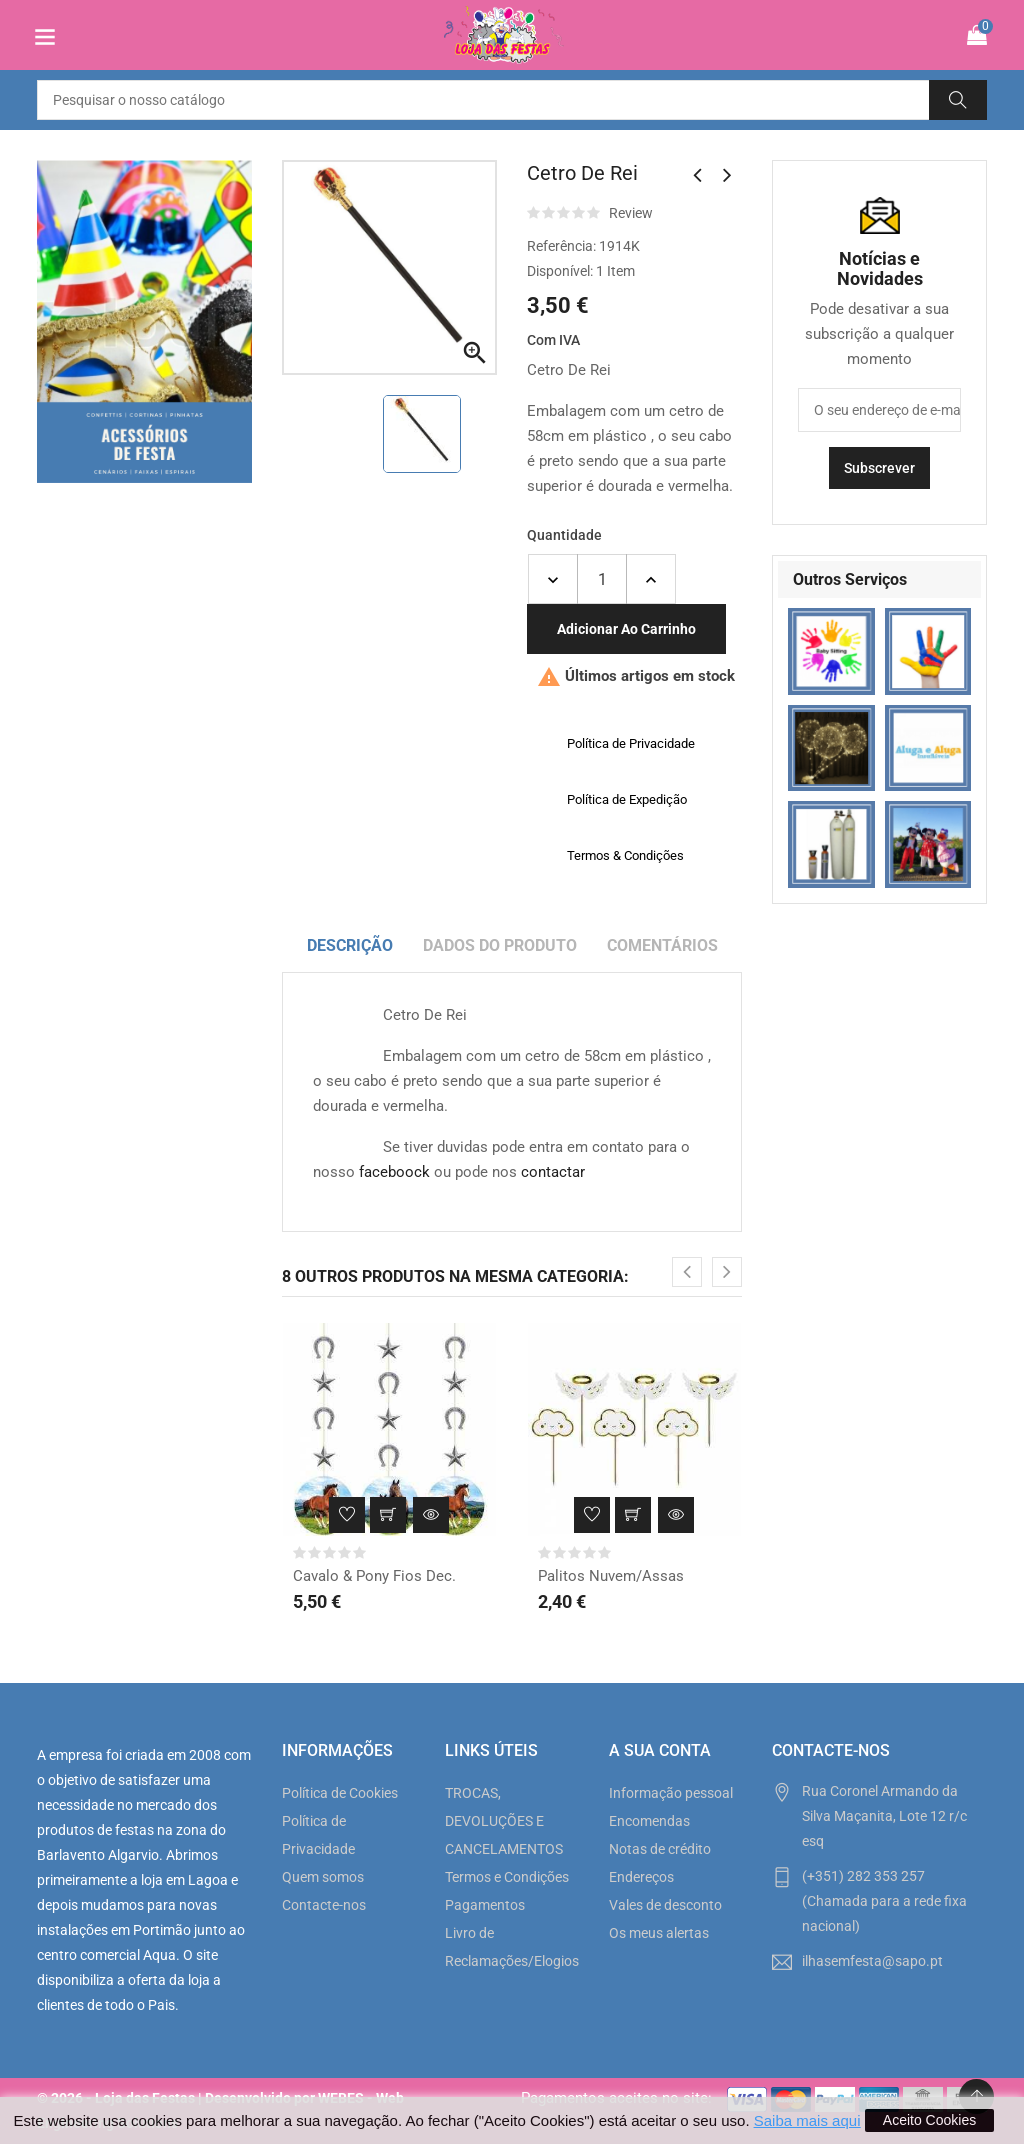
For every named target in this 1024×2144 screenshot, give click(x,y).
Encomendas (649, 1821)
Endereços (641, 1877)
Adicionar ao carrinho (626, 629)
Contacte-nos (324, 1905)
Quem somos (323, 1877)
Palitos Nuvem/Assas (611, 1576)
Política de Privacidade (318, 1835)
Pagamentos (485, 1905)
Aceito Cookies (929, 2120)
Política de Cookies (340, 1793)
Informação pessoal (671, 1793)
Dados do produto (500, 945)
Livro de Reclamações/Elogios (511, 1947)
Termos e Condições (507, 1877)
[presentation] (687, 1272)
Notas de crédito (660, 1849)
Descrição (350, 945)
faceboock (394, 1172)
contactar (553, 1172)
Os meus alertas (659, 1933)
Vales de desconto (665, 1905)
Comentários (662, 945)
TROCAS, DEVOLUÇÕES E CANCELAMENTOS (504, 1821)
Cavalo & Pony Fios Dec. (374, 1576)
